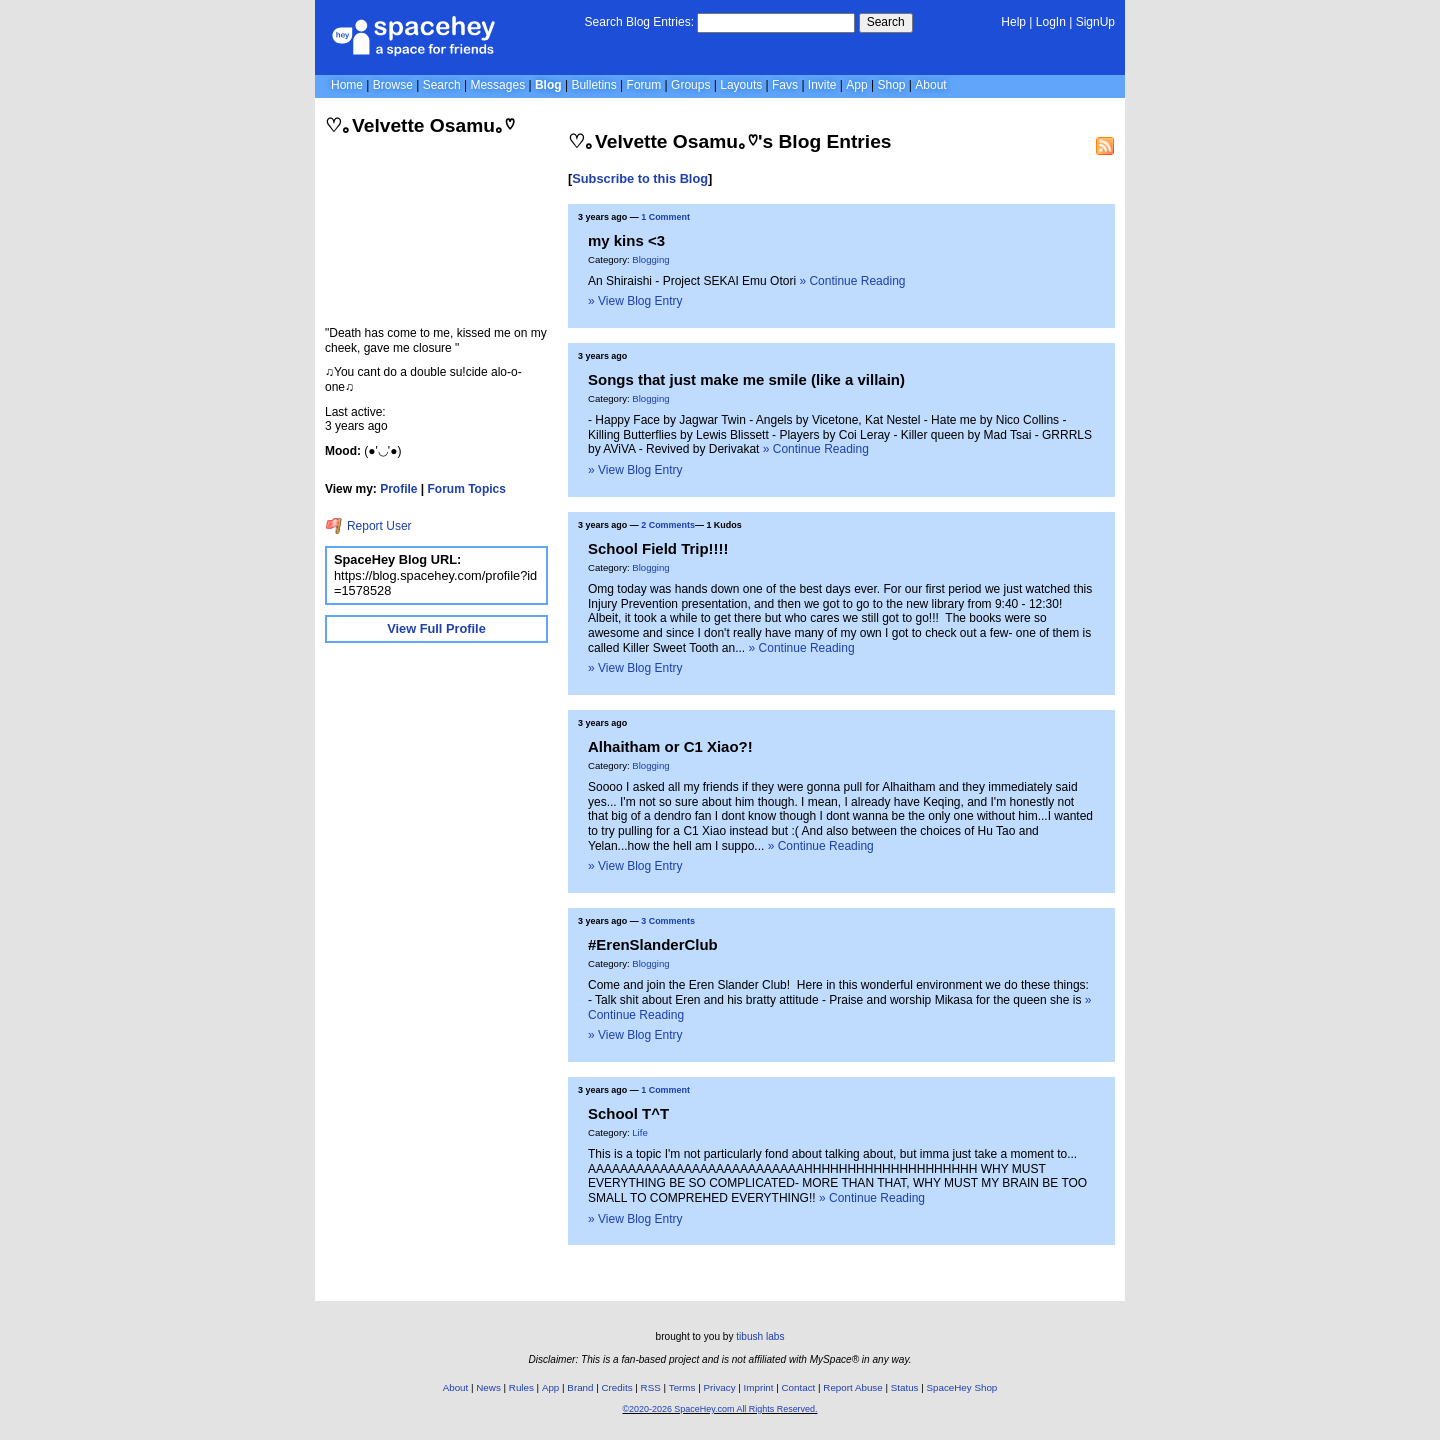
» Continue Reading (852, 281)
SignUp (1095, 22)
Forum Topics (467, 489)
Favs (785, 85)
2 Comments (668, 525)
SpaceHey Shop (962, 1387)
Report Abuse (852, 1387)
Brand (580, 1387)
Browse (393, 85)
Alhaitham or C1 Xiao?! (670, 746)
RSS (651, 1387)
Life (639, 1132)
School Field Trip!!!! (658, 548)
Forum (644, 85)
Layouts (741, 85)
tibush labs (760, 1336)
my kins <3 (626, 240)
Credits (617, 1387)
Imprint (759, 1387)
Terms (682, 1387)
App (856, 85)
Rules (521, 1387)
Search (886, 22)
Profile (398, 489)
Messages (497, 85)
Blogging (650, 259)
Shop (891, 85)
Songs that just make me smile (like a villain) (746, 379)
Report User (368, 526)
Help (1013, 22)
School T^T (628, 1113)
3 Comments (668, 921)
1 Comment (665, 217)
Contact (799, 1387)
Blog (548, 85)
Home (347, 85)
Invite (822, 85)
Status (905, 1387)
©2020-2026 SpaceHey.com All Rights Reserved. (719, 1409)
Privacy (719, 1387)
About (930, 85)
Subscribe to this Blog (640, 178)
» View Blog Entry (635, 301)
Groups (690, 85)
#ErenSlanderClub (653, 944)
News (488, 1387)
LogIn (1051, 22)
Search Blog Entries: (639, 22)
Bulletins (593, 85)
